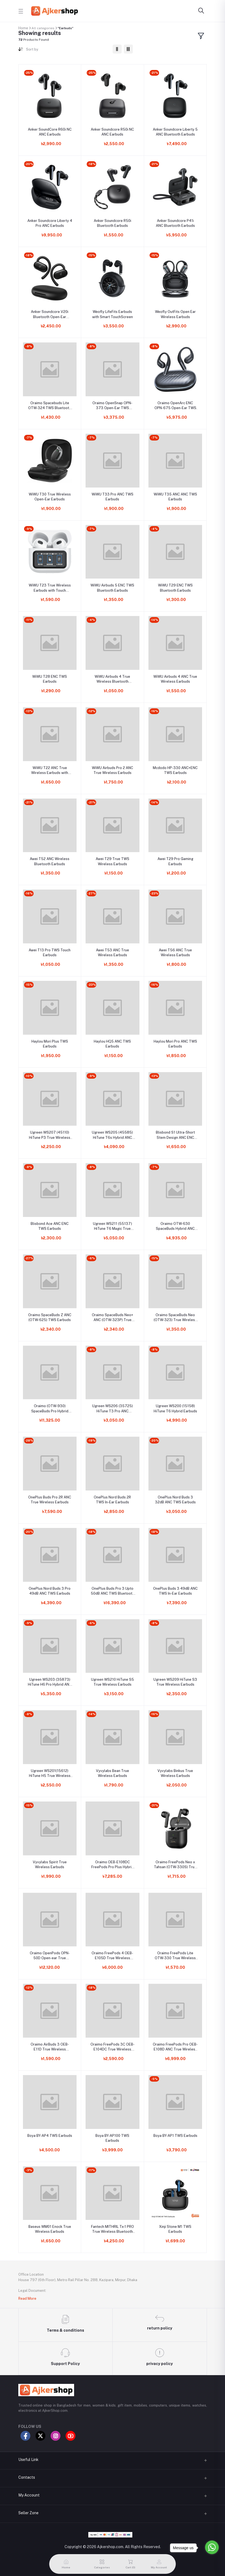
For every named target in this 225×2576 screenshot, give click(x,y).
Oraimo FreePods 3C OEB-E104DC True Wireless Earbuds (112, 2047)
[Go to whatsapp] (212, 2547)
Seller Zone (28, 2513)
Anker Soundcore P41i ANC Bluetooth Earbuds (175, 223)
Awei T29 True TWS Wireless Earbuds (112, 861)
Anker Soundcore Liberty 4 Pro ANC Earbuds (49, 223)
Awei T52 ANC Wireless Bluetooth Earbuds (49, 861)
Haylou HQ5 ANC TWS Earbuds (112, 1043)
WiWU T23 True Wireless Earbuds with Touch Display (50, 588)
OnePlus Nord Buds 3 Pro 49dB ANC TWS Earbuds (50, 1590)
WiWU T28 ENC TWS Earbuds (49, 678)
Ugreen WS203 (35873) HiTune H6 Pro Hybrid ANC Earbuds (50, 1682)
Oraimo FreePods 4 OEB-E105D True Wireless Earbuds (112, 1956)
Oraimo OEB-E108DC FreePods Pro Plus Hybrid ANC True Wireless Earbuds (112, 1865)
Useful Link (28, 2459)
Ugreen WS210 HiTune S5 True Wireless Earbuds (112, 1681)
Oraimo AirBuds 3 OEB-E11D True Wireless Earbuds (50, 2047)
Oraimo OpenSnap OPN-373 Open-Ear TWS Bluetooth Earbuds (112, 405)
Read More (27, 2298)
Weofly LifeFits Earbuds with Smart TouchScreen (112, 314)
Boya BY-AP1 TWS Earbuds (175, 2136)
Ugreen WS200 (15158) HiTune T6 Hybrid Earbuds (175, 1408)
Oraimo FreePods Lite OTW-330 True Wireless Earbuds (175, 1956)
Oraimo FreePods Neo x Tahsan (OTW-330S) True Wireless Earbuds (175, 1865)
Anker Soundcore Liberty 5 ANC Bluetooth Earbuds (175, 131)
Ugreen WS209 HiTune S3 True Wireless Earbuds (175, 1681)
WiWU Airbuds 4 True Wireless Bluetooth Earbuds (112, 679)
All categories (42, 28)
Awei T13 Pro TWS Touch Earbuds (50, 952)
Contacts (26, 2477)
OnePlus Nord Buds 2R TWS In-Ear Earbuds (112, 1499)
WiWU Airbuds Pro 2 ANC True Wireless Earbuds (112, 770)
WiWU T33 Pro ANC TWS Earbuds (112, 496)
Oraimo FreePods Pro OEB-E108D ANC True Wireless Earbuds (175, 2047)
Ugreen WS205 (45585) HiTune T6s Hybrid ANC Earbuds (112, 1135)
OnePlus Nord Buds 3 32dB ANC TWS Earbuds (175, 1499)
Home (23, 28)
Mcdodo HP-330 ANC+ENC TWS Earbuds (175, 770)
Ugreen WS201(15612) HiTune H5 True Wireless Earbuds (50, 1773)
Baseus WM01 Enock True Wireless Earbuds (49, 2229)
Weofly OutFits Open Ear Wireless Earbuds (175, 314)
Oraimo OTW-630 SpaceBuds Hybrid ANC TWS (175, 1226)
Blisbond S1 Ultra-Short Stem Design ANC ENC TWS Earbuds (175, 1135)
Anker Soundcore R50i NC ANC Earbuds (112, 131)
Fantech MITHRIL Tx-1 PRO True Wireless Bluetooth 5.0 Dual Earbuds (112, 2229)
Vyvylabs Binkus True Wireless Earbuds (175, 1773)
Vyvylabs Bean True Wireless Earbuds (112, 1773)
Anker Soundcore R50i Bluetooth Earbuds (112, 223)
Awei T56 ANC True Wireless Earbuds (175, 952)
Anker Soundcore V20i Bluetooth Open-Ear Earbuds (49, 314)
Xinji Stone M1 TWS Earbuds (175, 2229)
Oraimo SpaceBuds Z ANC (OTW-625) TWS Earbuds (49, 1317)
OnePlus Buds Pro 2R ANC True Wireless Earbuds (49, 1499)
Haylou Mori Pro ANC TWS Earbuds (175, 1043)
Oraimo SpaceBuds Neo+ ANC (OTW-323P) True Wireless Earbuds (112, 1317)
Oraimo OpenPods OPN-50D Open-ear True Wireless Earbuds (50, 1956)
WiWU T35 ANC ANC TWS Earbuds (175, 496)
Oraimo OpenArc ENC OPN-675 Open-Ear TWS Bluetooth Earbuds (175, 405)
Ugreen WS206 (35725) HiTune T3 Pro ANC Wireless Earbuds (112, 1408)
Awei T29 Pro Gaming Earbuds (175, 861)
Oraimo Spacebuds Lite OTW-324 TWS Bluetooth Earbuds (49, 405)
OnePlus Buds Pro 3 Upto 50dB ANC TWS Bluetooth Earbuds (112, 1591)
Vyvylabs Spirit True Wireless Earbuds (50, 1864)
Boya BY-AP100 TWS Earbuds (112, 2138)
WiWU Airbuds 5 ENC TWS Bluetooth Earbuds (112, 587)
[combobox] (67, 50)
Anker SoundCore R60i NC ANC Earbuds (50, 131)
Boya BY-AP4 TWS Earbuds (49, 2136)
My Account (29, 2495)
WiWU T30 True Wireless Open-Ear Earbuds (50, 496)
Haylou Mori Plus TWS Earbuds (49, 1043)
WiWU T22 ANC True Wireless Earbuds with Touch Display (49, 770)
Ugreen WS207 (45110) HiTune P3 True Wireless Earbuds (49, 1135)
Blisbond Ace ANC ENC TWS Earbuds (50, 1226)
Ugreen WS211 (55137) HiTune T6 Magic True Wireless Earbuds (112, 1226)
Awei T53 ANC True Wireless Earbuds (112, 952)
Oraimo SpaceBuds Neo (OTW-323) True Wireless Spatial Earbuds (175, 1317)
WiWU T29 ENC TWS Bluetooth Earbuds (175, 587)
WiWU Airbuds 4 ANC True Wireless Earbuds (175, 678)
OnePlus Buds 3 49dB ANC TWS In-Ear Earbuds (175, 1590)
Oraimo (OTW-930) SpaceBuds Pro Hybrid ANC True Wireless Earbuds (49, 1408)
